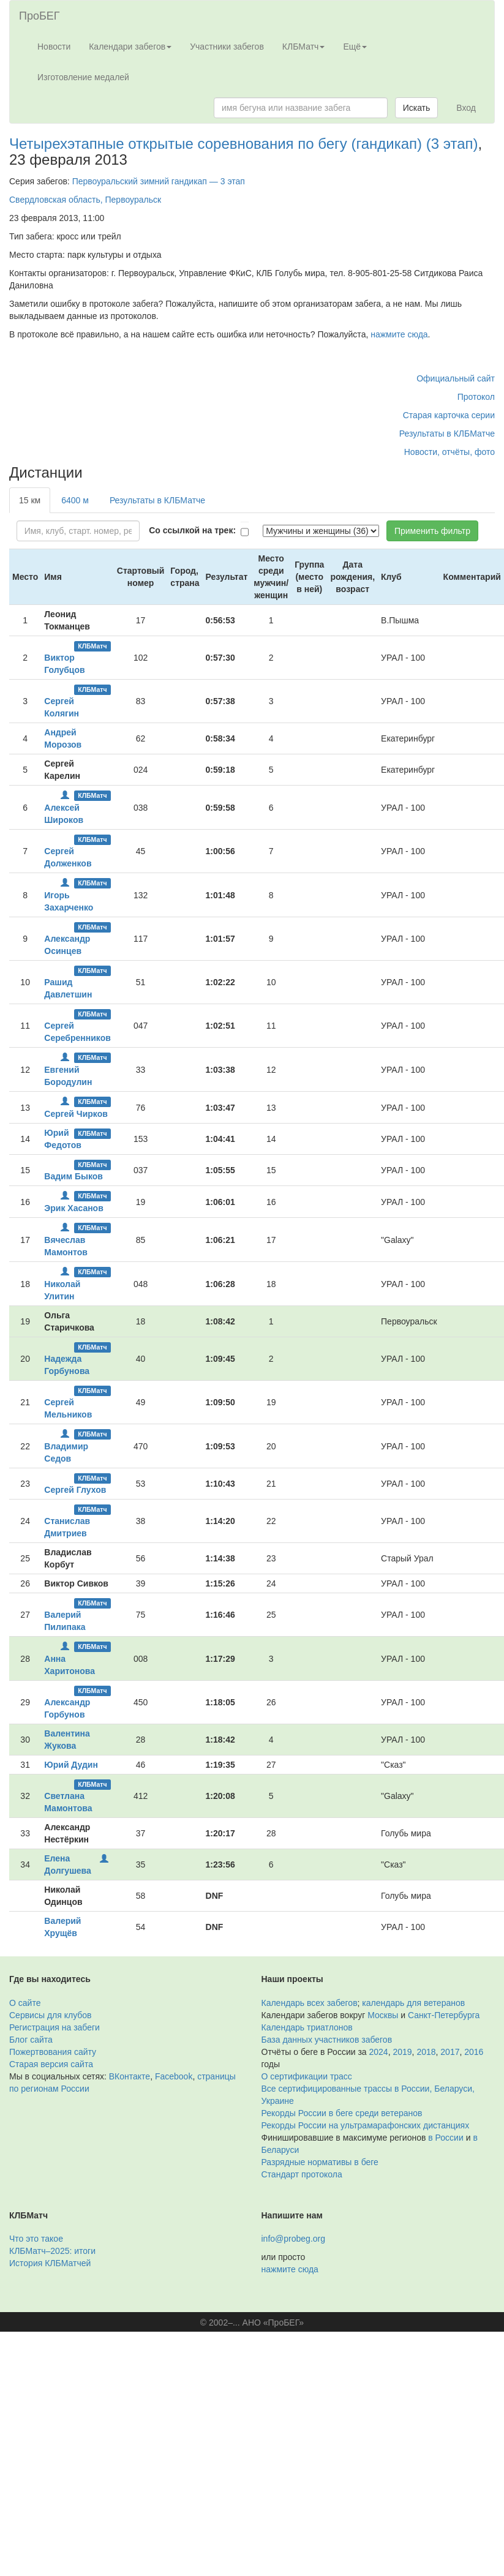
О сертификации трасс (306, 2076)
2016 (473, 2052)
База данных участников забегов (327, 2040)
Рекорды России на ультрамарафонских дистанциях (365, 2125)
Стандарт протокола (301, 2174)
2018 (425, 2052)
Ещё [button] (355, 46)
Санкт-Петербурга (444, 2015)
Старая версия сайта (51, 2064)
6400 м (75, 500)
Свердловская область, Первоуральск (85, 200)
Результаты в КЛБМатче (447, 433)
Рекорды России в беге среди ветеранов (342, 2113)
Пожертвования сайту (52, 2052)
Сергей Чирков (76, 1114)
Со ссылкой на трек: (192, 530)
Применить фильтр (432, 531)
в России (445, 2137)
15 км (29, 500)
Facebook (173, 2076)
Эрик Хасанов (73, 1208)
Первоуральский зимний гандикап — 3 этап (158, 181)
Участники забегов (227, 46)
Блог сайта (31, 2040)
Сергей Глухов (75, 1490)
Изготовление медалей (83, 77)
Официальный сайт (455, 378)
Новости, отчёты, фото (449, 452)
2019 (402, 2052)
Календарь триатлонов (307, 2027)
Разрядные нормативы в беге (319, 2162)
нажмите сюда (398, 334)
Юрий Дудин (71, 1765)
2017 (449, 2052)
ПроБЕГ (39, 16)
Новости (53, 46)
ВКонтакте (129, 2076)
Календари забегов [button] (130, 46)
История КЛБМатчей (50, 2263)
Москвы (382, 2015)
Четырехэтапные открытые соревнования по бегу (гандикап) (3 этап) (243, 143)
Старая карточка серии (449, 415)
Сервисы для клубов (50, 2015)
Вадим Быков (73, 1176)
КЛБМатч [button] (303, 46)
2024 (378, 2052)
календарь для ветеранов (413, 2003)
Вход (466, 108)
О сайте (24, 2003)
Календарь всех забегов (309, 2003)
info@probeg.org (293, 2239)
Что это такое (36, 2239)
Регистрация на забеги (54, 2027)
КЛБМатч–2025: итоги (52, 2251)
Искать (417, 108)
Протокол (476, 397)
